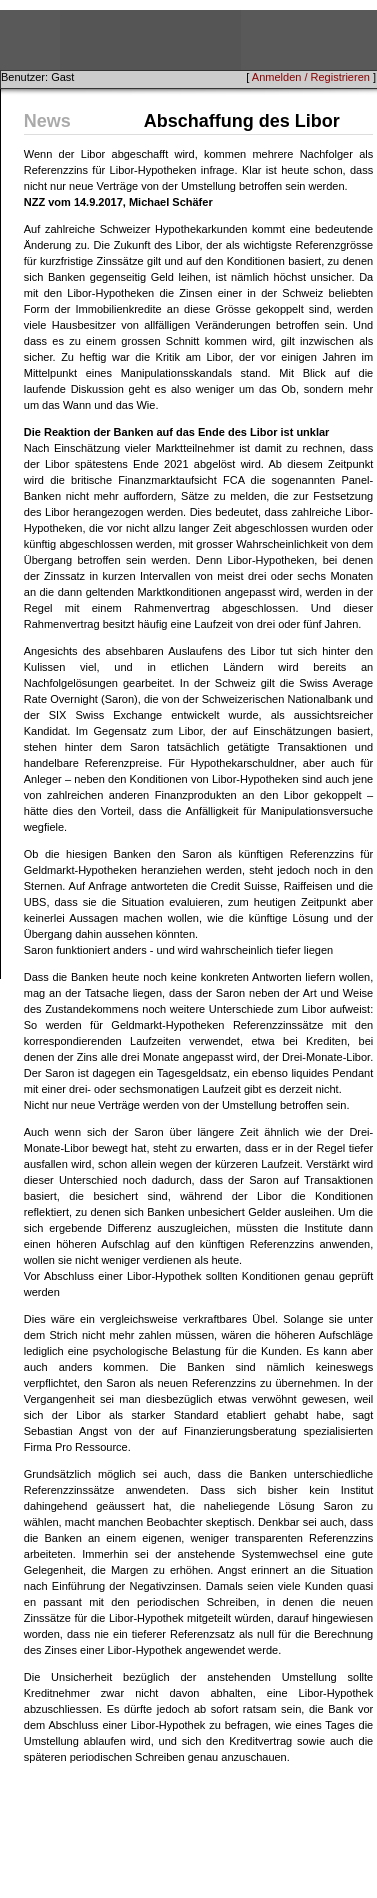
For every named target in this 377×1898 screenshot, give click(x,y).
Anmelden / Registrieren (311, 77)
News (47, 121)
